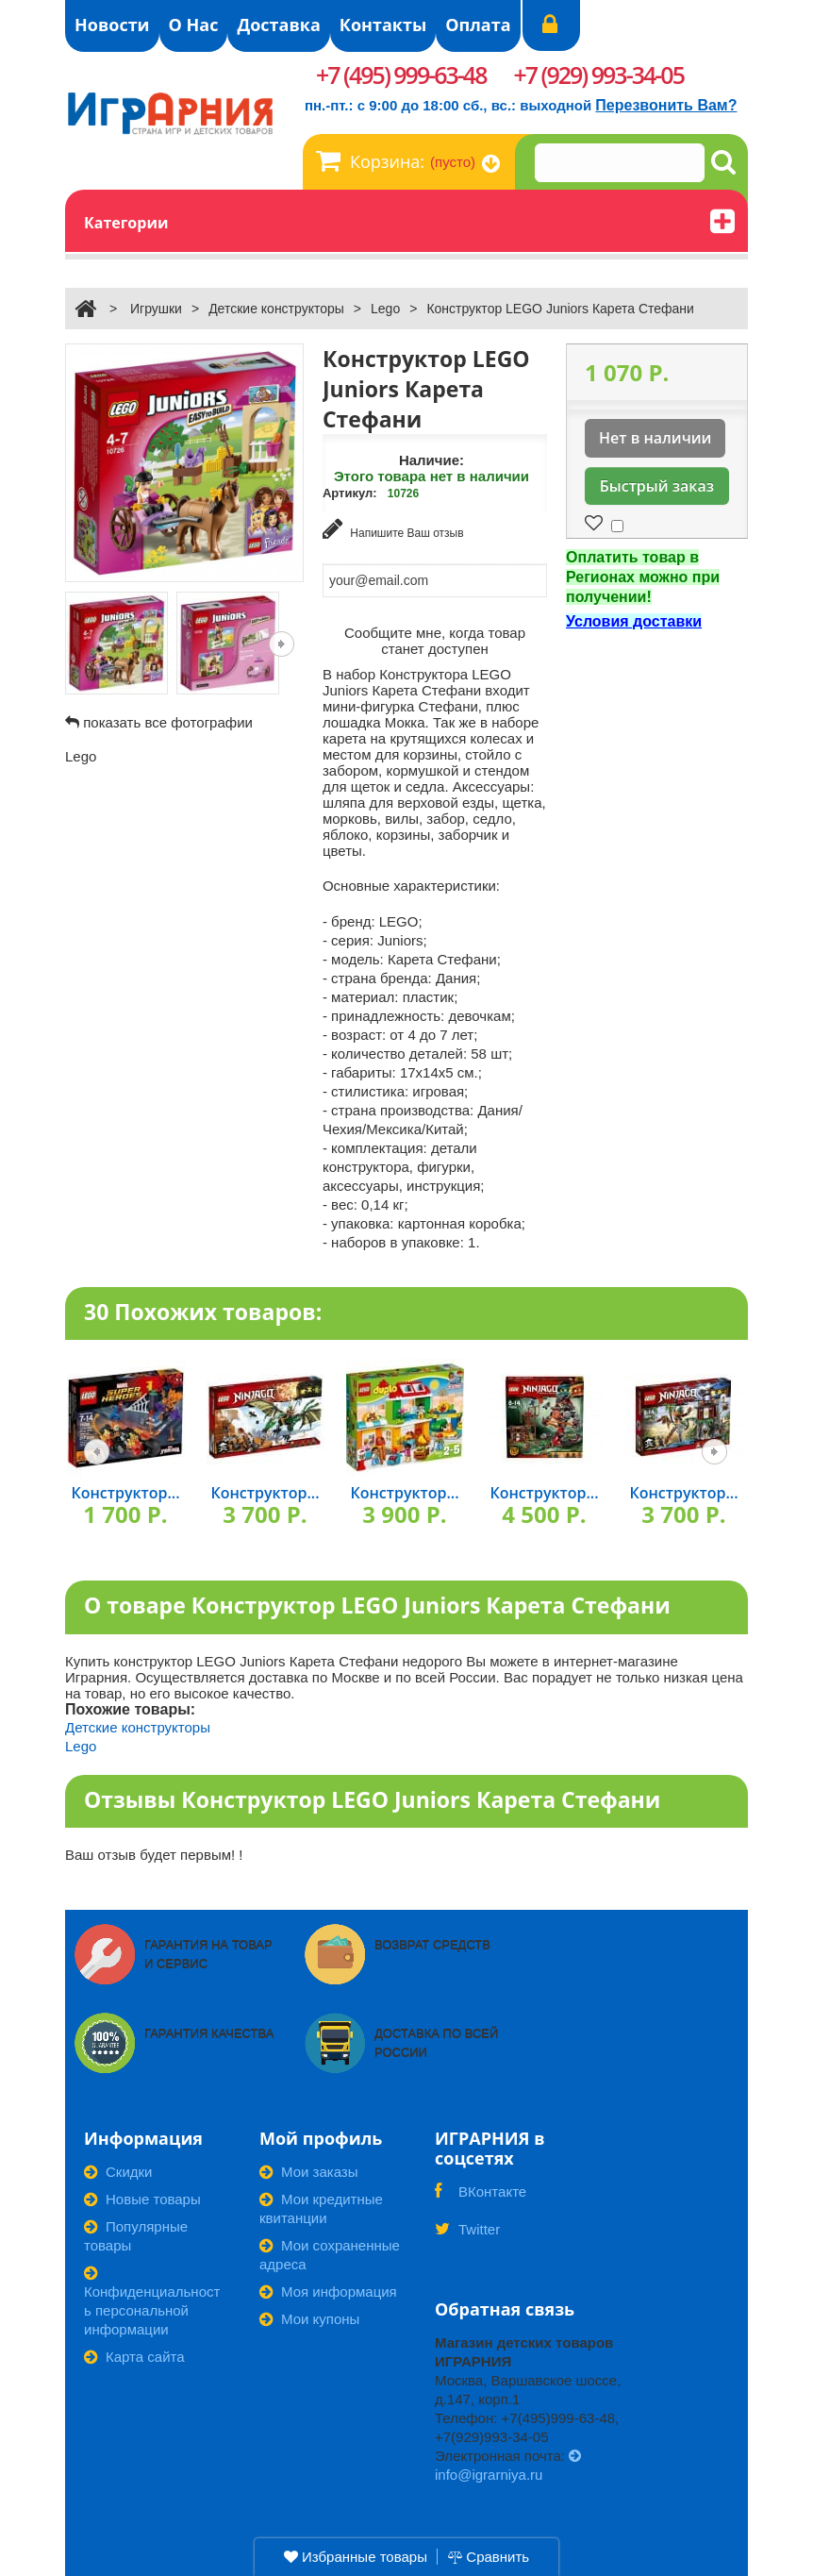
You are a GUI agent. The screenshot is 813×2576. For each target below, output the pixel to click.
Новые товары (142, 2197)
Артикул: (350, 493)
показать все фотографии (168, 722)
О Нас (194, 24)
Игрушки (156, 308)
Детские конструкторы (276, 308)
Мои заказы (308, 2170)
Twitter (467, 2233)
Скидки (118, 2170)
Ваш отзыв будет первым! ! (154, 1853)
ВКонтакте (480, 2196)
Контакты (383, 24)
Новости (112, 24)
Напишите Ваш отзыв (393, 529)
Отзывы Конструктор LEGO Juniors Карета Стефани (372, 1796)
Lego (385, 308)
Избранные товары (355, 2557)
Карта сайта (134, 2355)
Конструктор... (125, 1490)
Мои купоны (309, 2317)
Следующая (281, 644)
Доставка (278, 24)
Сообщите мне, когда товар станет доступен (434, 638)
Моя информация (328, 2290)
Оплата (477, 24)
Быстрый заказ (657, 486)
